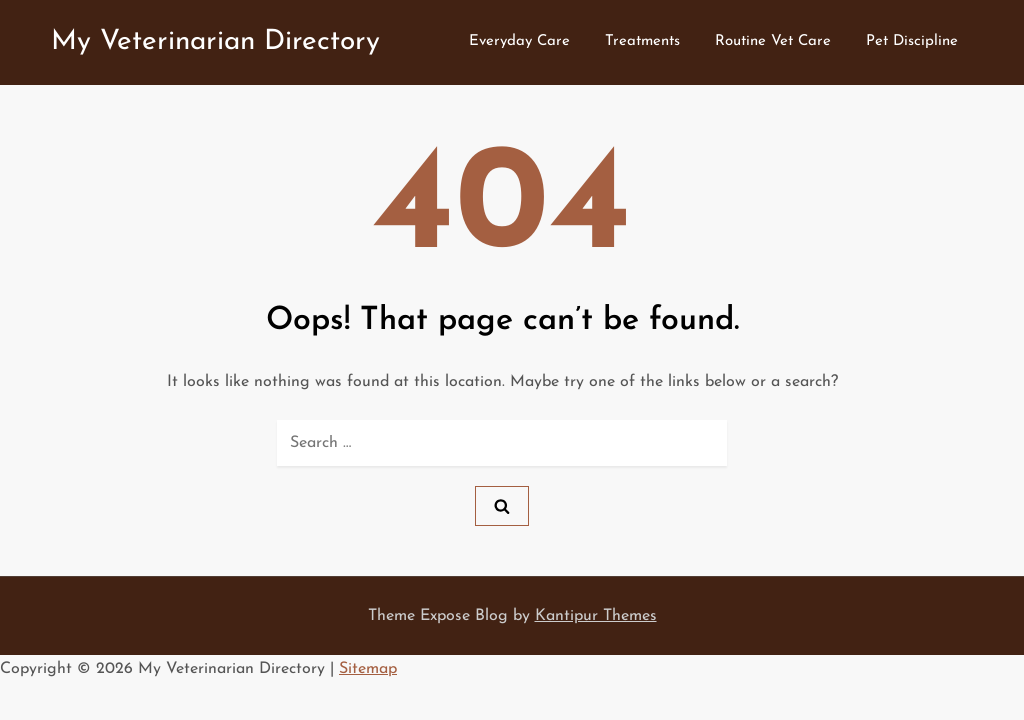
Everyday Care (519, 41)
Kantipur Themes (596, 616)
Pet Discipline (912, 41)
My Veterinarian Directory (215, 42)
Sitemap (368, 669)
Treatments (642, 41)
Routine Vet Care (773, 41)
